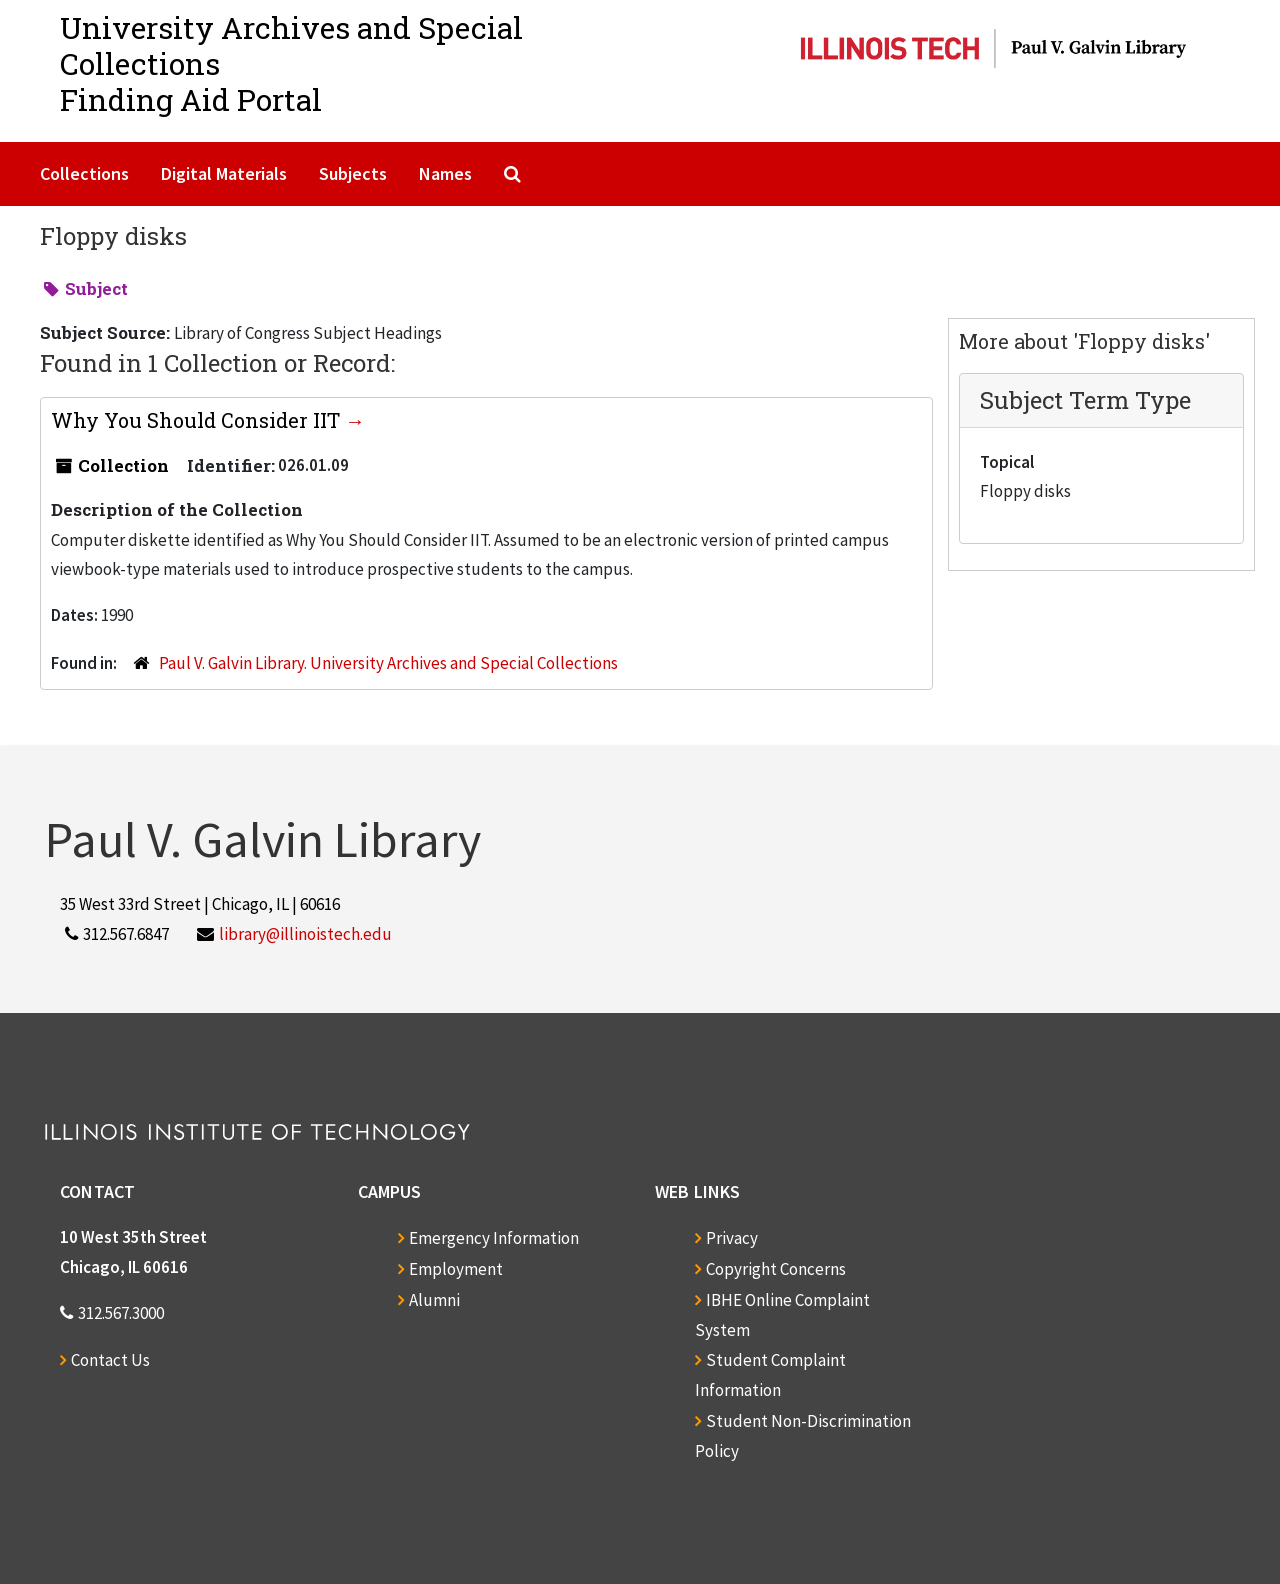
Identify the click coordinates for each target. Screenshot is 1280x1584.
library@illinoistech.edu (305, 934)
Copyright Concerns (776, 1269)
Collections (84, 173)
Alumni (434, 1300)
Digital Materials (224, 173)
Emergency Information (494, 1238)
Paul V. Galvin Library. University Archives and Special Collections (388, 663)
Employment (456, 1269)
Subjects (353, 173)
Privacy (732, 1238)
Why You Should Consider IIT (198, 420)
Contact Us (110, 1360)
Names (445, 173)
